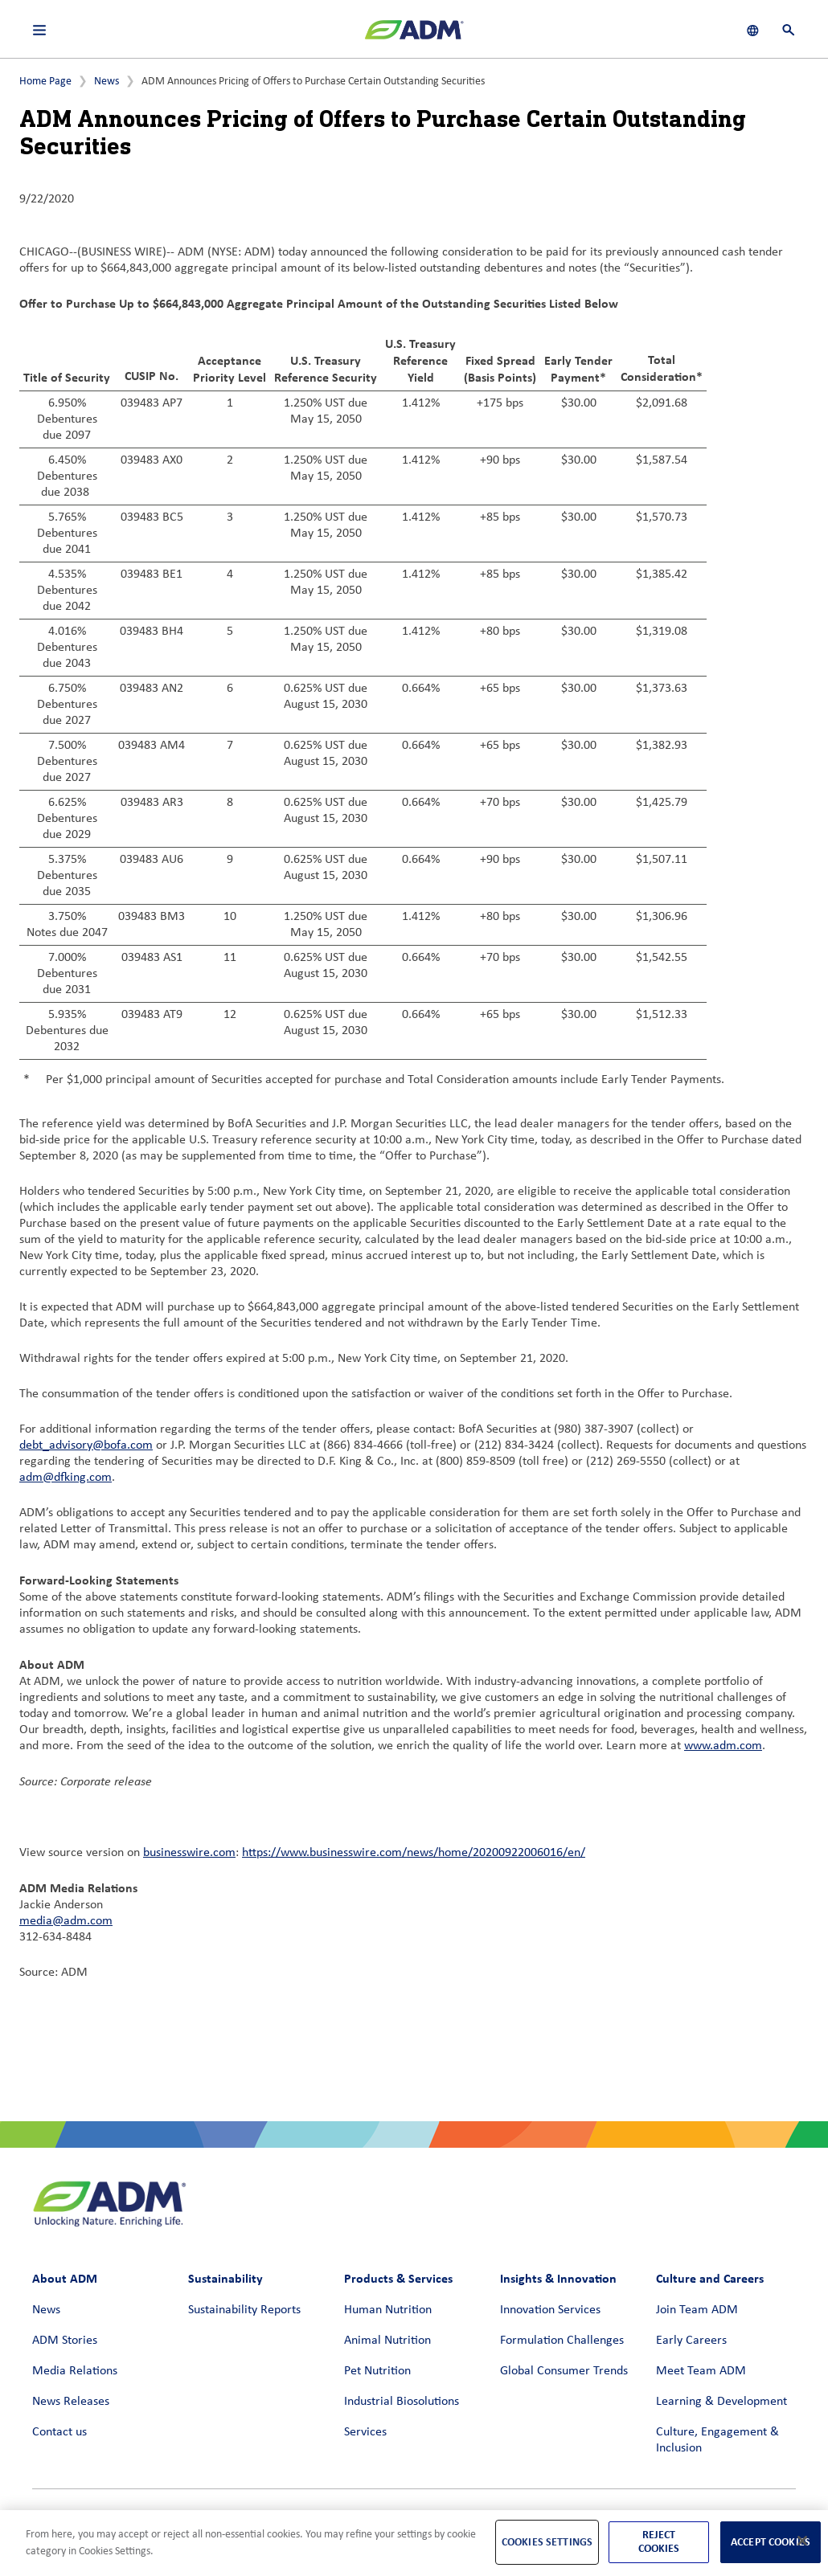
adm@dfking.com (65, 1477)
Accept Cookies (770, 2542)
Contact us (59, 2432)
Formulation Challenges (562, 2340)
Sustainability (225, 2278)
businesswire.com (189, 1852)
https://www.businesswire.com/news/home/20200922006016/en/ (413, 1852)
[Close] (802, 2540)
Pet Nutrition (377, 2371)
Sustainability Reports (244, 2310)
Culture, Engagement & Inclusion (717, 2440)
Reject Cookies (659, 2541)
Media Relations (74, 2371)
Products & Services (398, 2278)
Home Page (45, 82)
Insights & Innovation (558, 2278)
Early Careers (691, 2340)
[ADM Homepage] (414, 36)
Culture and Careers (710, 2278)
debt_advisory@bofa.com (86, 1445)
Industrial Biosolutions (401, 2401)
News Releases (70, 2401)
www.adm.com (723, 1746)
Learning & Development (721, 2401)
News (106, 82)
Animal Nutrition (387, 2340)
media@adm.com (66, 1921)
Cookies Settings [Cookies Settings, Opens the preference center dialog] (547, 2542)
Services (365, 2432)
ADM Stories (64, 2340)
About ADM (64, 2278)
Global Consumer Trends (564, 2371)
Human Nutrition (388, 2310)
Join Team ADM (697, 2310)
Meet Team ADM (701, 2371)
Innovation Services (550, 2310)
